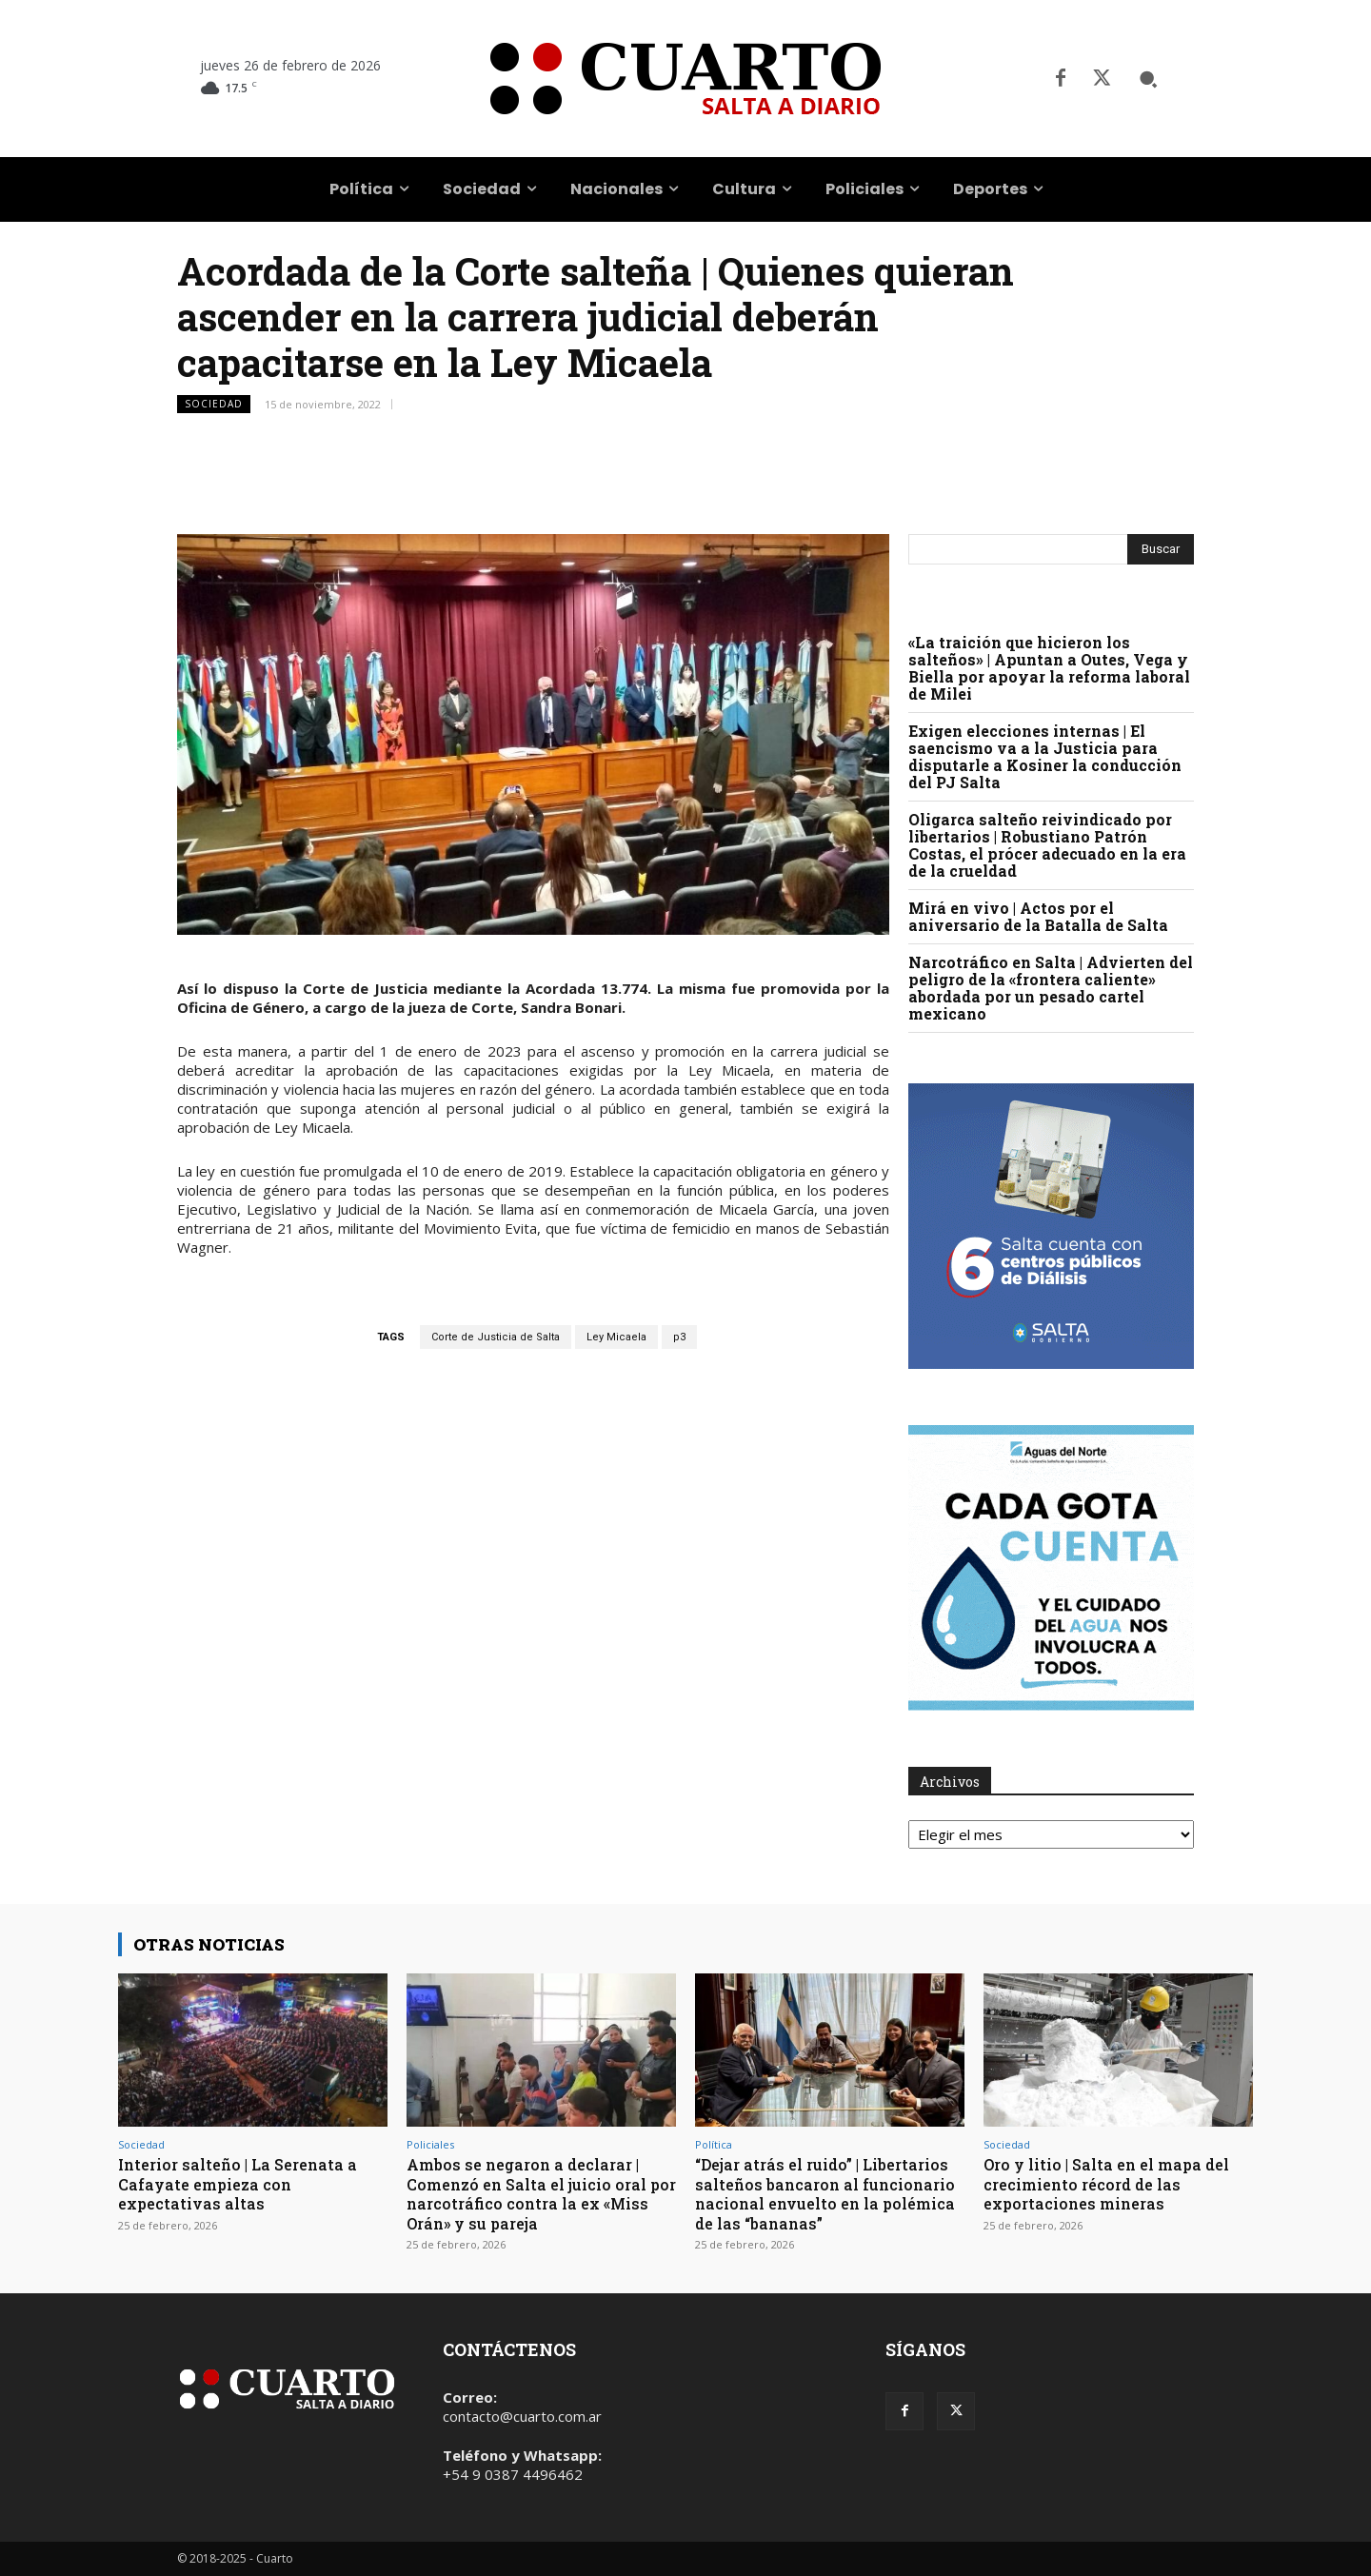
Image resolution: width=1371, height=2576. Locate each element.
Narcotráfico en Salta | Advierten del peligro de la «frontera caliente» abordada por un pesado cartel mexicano (1050, 987)
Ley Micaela (616, 1337)
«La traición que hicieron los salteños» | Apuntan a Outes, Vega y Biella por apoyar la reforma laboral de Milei (1049, 667)
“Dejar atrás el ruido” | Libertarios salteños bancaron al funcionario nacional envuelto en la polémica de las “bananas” (829, 2193)
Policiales (430, 2144)
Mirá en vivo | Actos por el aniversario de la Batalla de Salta (1038, 916)
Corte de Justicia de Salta (495, 1337)
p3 (679, 1337)
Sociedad (213, 404)
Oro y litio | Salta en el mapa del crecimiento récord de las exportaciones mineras (1115, 2183)
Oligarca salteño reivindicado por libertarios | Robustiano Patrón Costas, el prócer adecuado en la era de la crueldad (1047, 845)
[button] (1148, 79)
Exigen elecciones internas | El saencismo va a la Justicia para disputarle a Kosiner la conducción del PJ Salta (1045, 756)
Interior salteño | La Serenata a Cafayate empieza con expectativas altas (244, 2183)
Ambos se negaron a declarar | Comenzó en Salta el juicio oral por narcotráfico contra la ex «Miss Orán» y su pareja (534, 2193)
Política (713, 2144)
